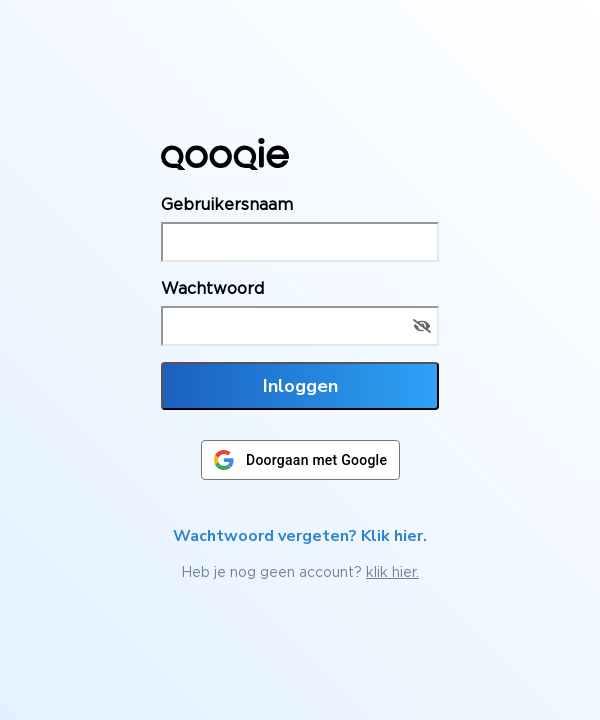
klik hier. (392, 571)
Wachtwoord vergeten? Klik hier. (300, 536)
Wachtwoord (212, 288)
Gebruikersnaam (227, 204)
